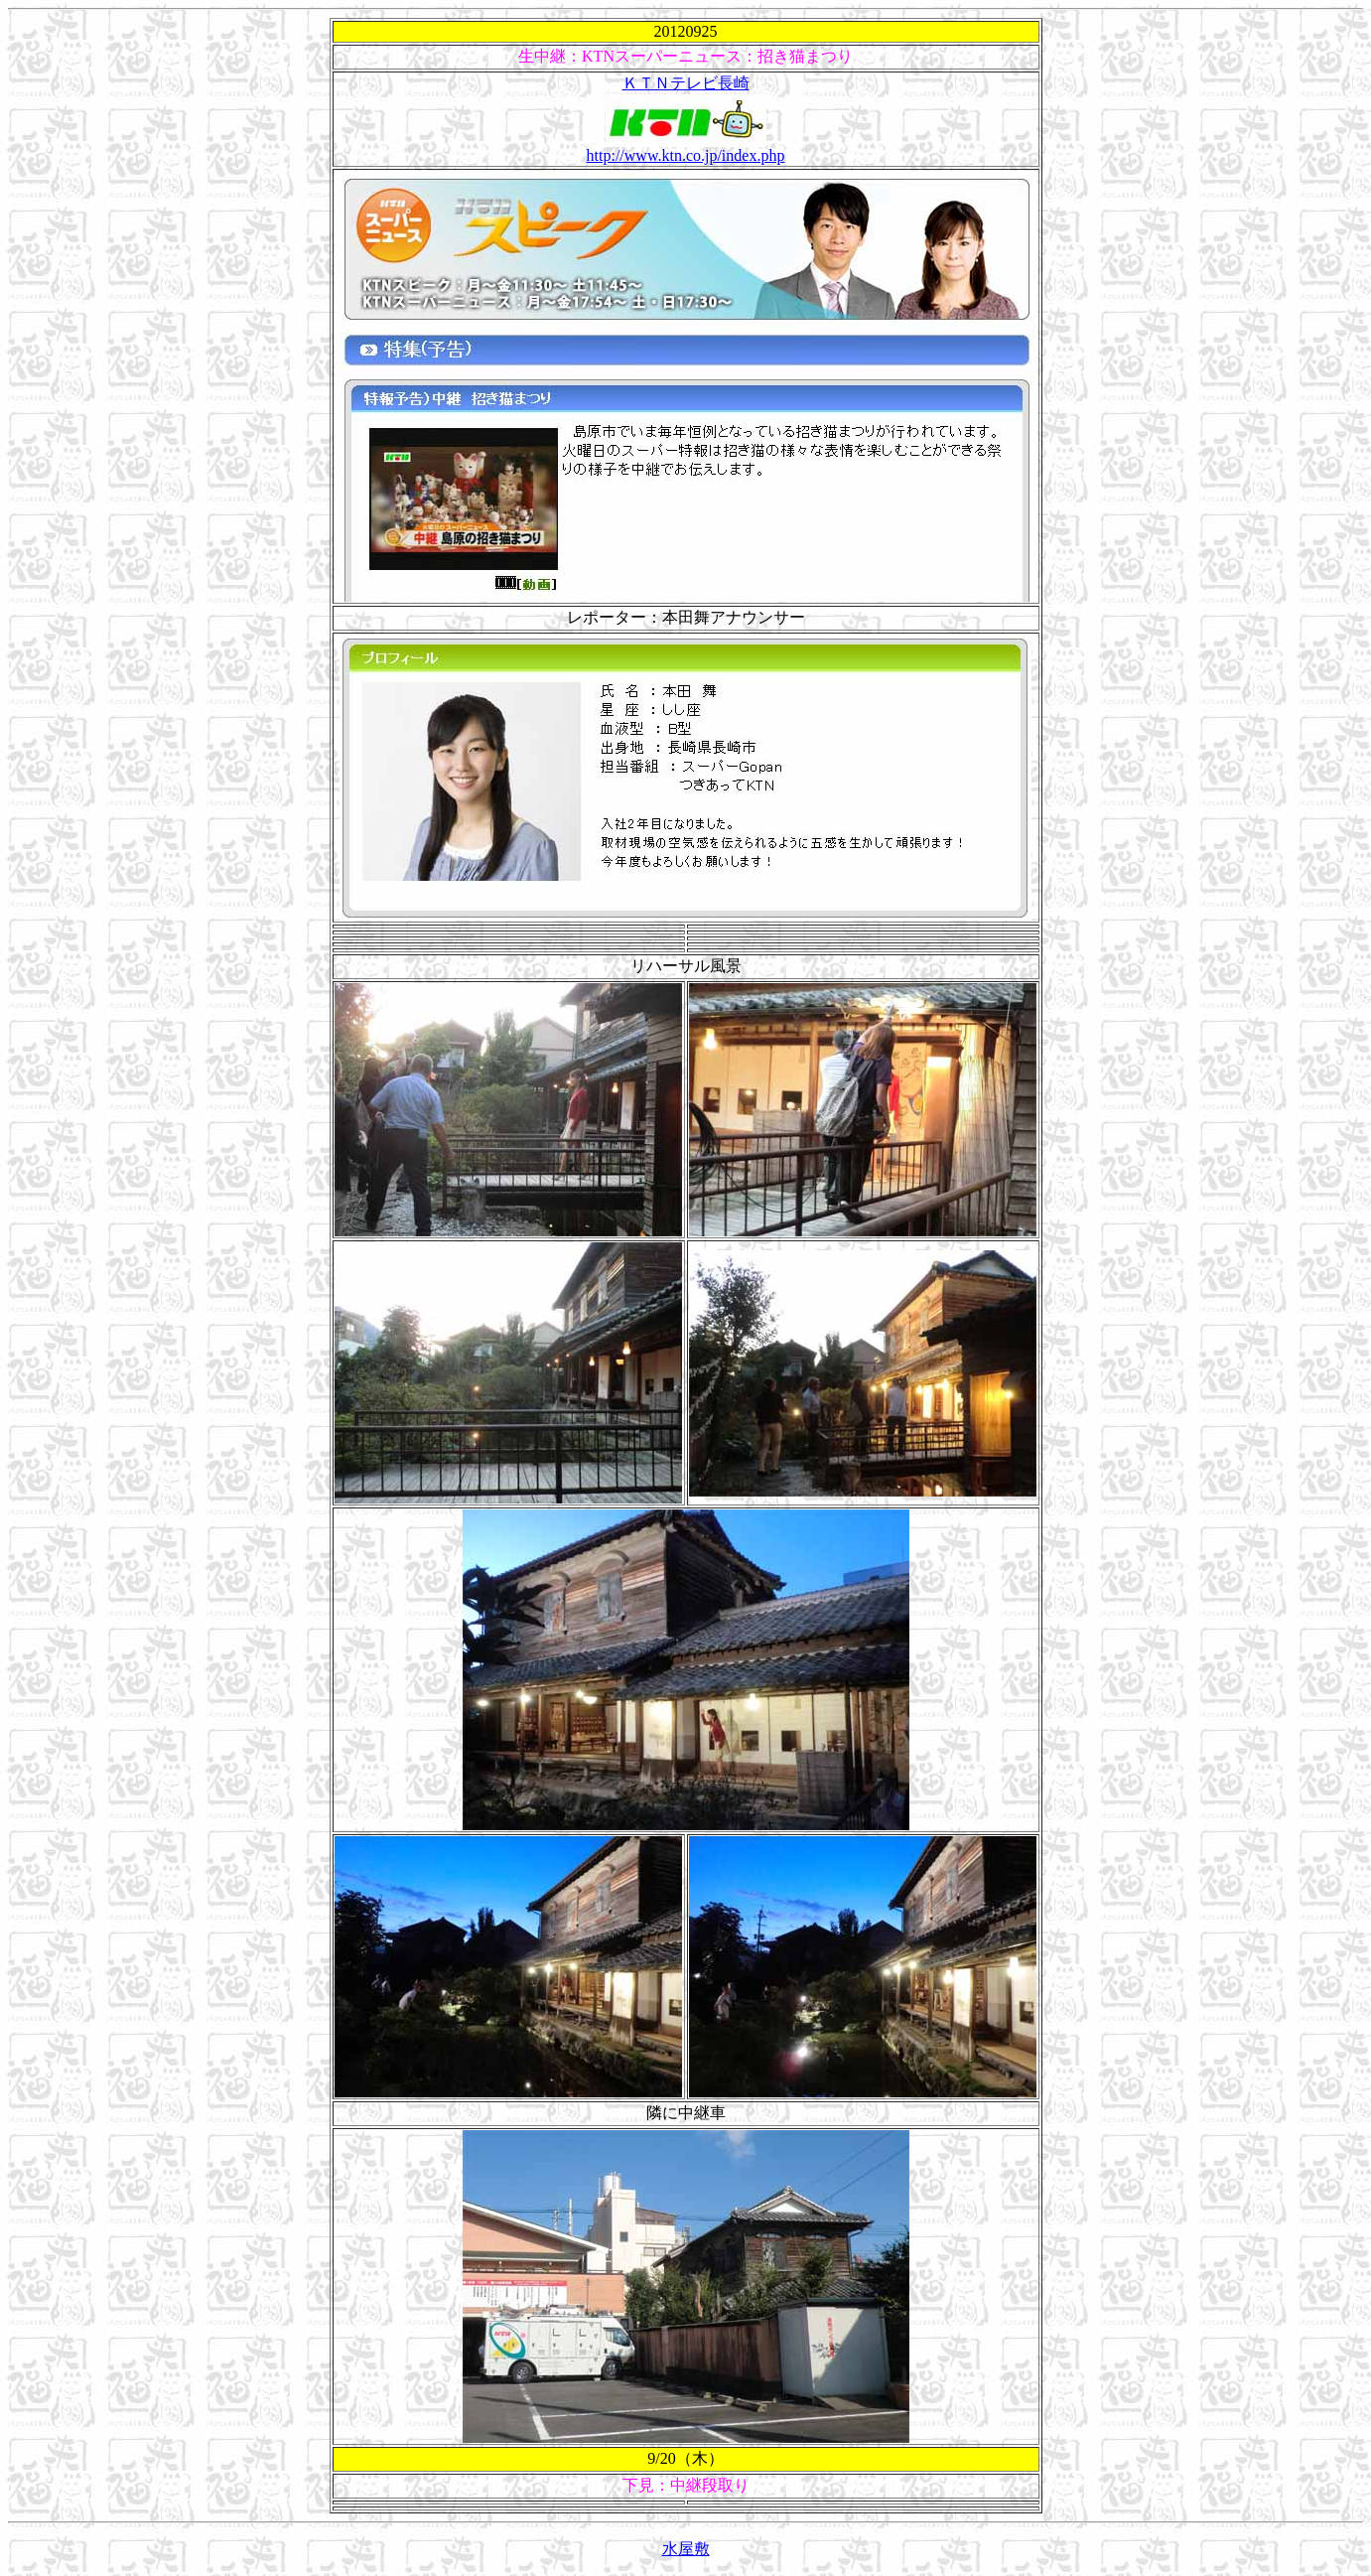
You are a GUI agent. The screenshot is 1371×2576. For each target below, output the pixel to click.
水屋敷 (686, 2548)
